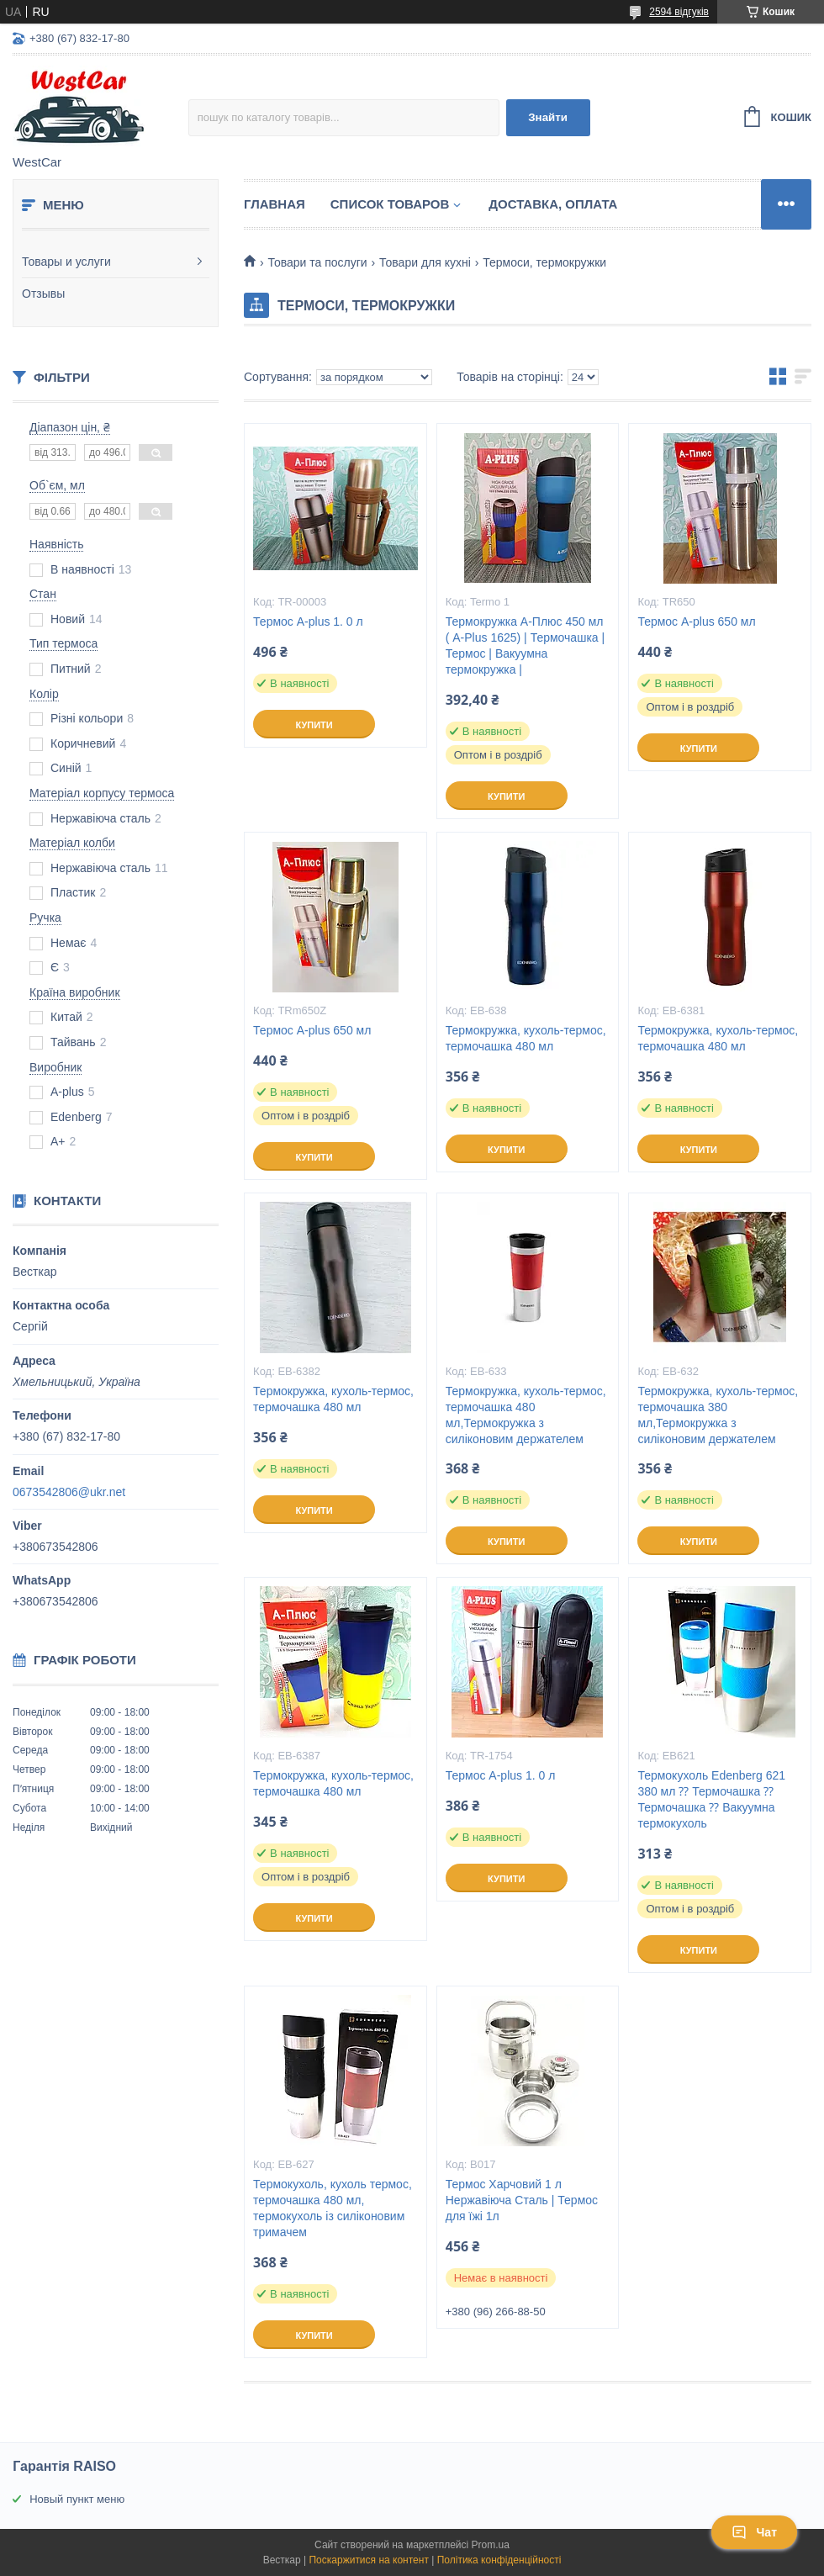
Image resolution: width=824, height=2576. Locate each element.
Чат (754, 2532)
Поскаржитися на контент (368, 2560)
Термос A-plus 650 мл (696, 621)
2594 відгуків (679, 12)
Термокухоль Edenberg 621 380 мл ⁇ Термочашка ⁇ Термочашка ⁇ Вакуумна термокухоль (711, 1799)
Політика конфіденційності (499, 2560)
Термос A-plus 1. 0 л (308, 621)
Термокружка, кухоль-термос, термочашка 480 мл (526, 1038)
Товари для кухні (425, 262)
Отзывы (43, 293)
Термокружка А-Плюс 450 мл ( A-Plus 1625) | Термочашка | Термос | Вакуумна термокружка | (525, 645)
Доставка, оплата (553, 204)
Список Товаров (390, 204)
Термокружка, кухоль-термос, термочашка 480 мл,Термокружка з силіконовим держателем (526, 1415)
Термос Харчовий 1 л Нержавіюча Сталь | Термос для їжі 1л (522, 2200)
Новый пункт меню (76, 2499)
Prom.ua (491, 2545)
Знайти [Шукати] (548, 117)
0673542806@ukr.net (69, 1492)
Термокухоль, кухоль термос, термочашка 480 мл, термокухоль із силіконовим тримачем (332, 2208)
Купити (313, 725)
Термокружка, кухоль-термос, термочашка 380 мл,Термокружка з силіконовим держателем (717, 1415)
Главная (274, 204)
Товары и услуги (66, 261)
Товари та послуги (317, 262)
